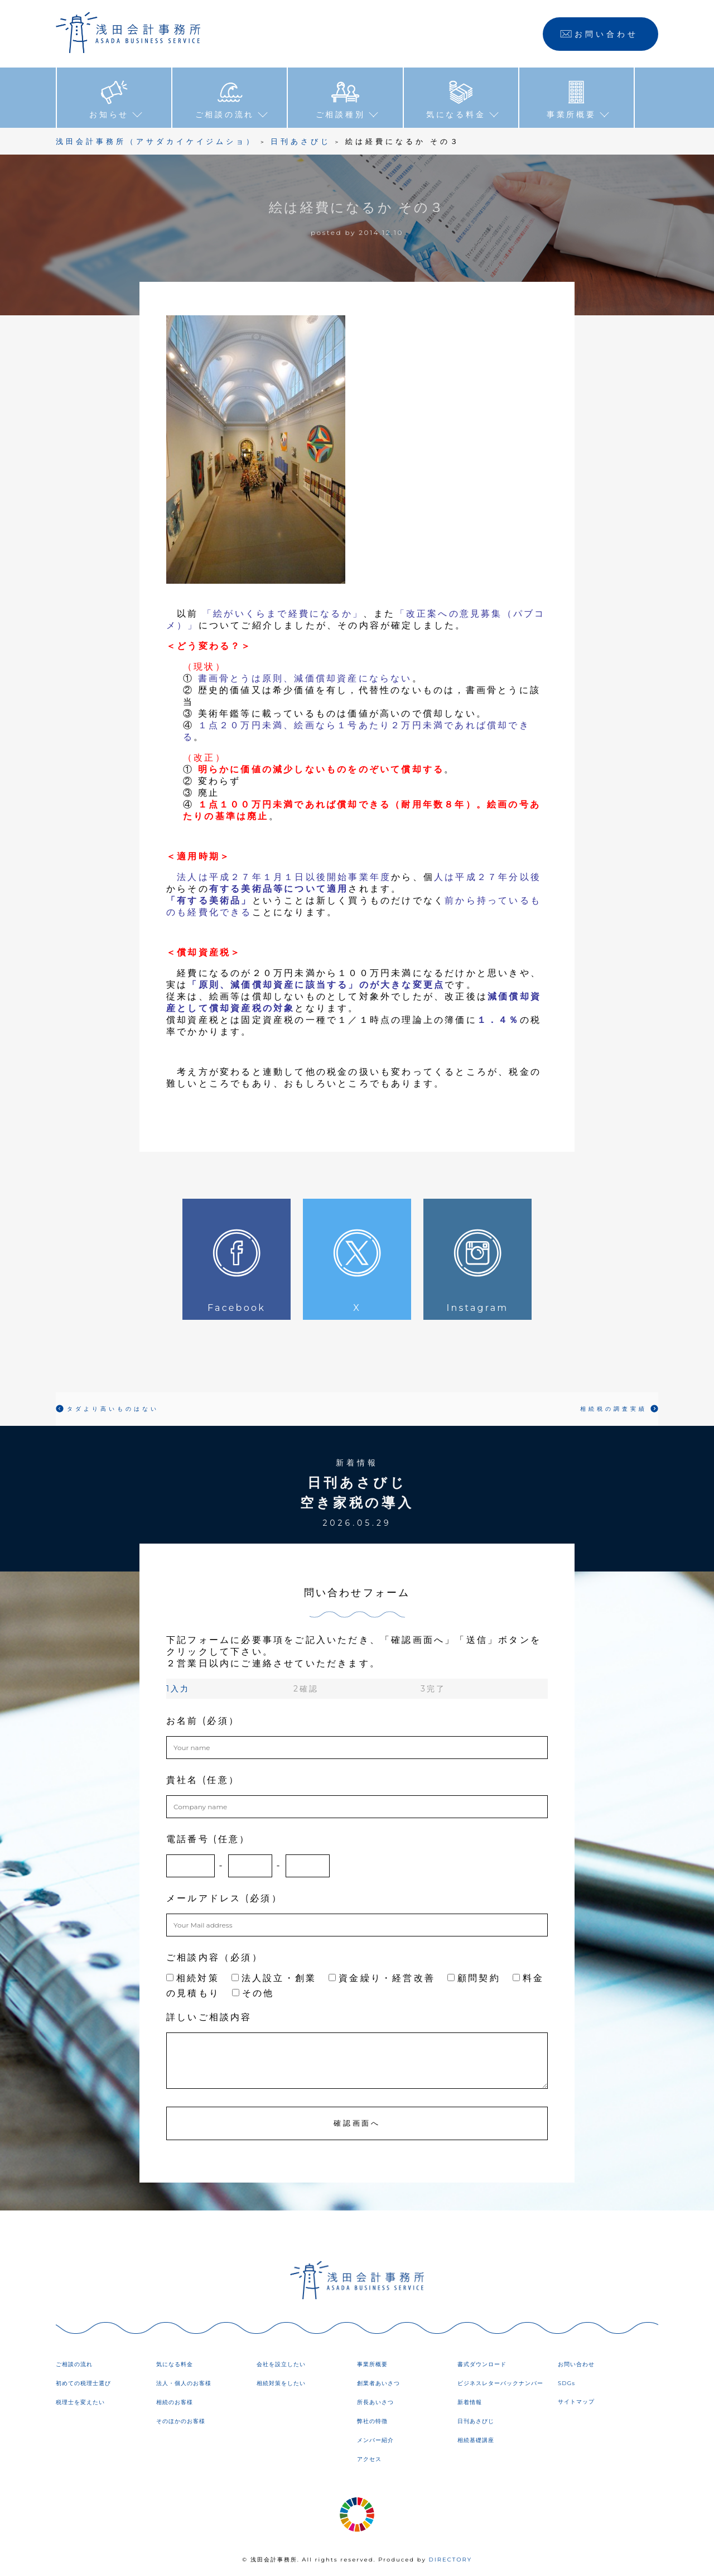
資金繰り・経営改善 (382, 1977)
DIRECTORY (450, 2559)
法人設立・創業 (273, 1977)
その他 (253, 1992)
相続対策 (192, 1977)
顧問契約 (473, 1977)
